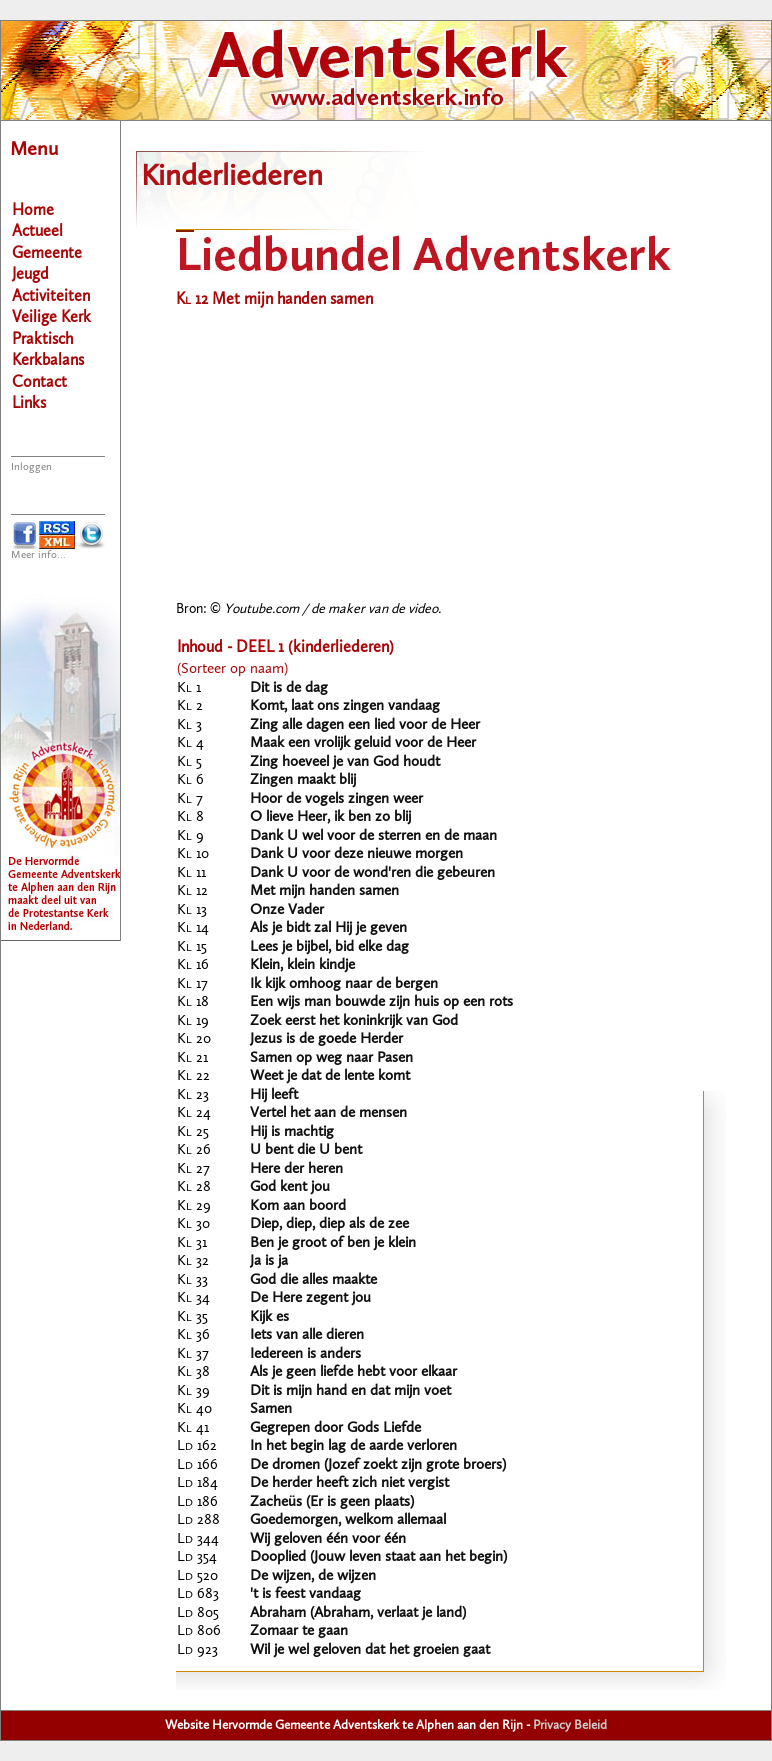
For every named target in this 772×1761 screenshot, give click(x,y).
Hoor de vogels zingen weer (336, 799)
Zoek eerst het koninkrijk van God (354, 1021)
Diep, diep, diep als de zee (329, 1224)
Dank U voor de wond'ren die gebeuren (372, 873)
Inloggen (31, 467)
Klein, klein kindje (302, 965)
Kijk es (269, 1317)
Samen (271, 1409)
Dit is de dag (289, 688)
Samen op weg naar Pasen (331, 1058)
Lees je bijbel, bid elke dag (329, 947)
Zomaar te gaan (299, 1631)
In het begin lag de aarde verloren (353, 1446)
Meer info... (38, 555)
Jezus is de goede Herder (326, 1039)
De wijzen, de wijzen (313, 1576)
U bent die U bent (306, 1150)
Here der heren (296, 1169)
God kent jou (290, 1187)
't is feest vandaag (305, 1594)
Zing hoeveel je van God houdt (345, 762)
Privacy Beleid (570, 1725)
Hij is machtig (292, 1132)
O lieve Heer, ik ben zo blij (330, 817)
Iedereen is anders (305, 1354)
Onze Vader (287, 910)
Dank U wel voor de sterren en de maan (373, 836)
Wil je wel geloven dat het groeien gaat (370, 1650)
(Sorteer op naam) (232, 669)
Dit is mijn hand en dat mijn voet (350, 1391)
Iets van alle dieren (307, 1335)
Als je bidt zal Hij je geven (328, 928)
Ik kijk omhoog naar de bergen (344, 984)
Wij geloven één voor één (328, 1539)
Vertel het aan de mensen (328, 1113)
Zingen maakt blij (303, 780)
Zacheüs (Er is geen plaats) (332, 1502)
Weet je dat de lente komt (330, 1076)
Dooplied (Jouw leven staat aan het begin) (378, 1557)
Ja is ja (269, 1261)
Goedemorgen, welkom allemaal (348, 1520)
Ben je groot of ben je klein (333, 1243)
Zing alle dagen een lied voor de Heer (365, 725)
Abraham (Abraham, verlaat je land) (358, 1613)
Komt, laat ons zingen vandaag (345, 706)
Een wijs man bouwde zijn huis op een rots (381, 1002)
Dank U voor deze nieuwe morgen (356, 854)
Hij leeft (274, 1095)
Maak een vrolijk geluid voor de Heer (363, 743)
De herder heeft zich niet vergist (349, 1483)
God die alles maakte (313, 1280)
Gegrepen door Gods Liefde (335, 1428)
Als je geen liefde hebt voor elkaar (353, 1372)
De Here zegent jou (310, 1298)
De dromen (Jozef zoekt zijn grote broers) (378, 1465)
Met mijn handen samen (324, 891)
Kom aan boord (298, 1206)
